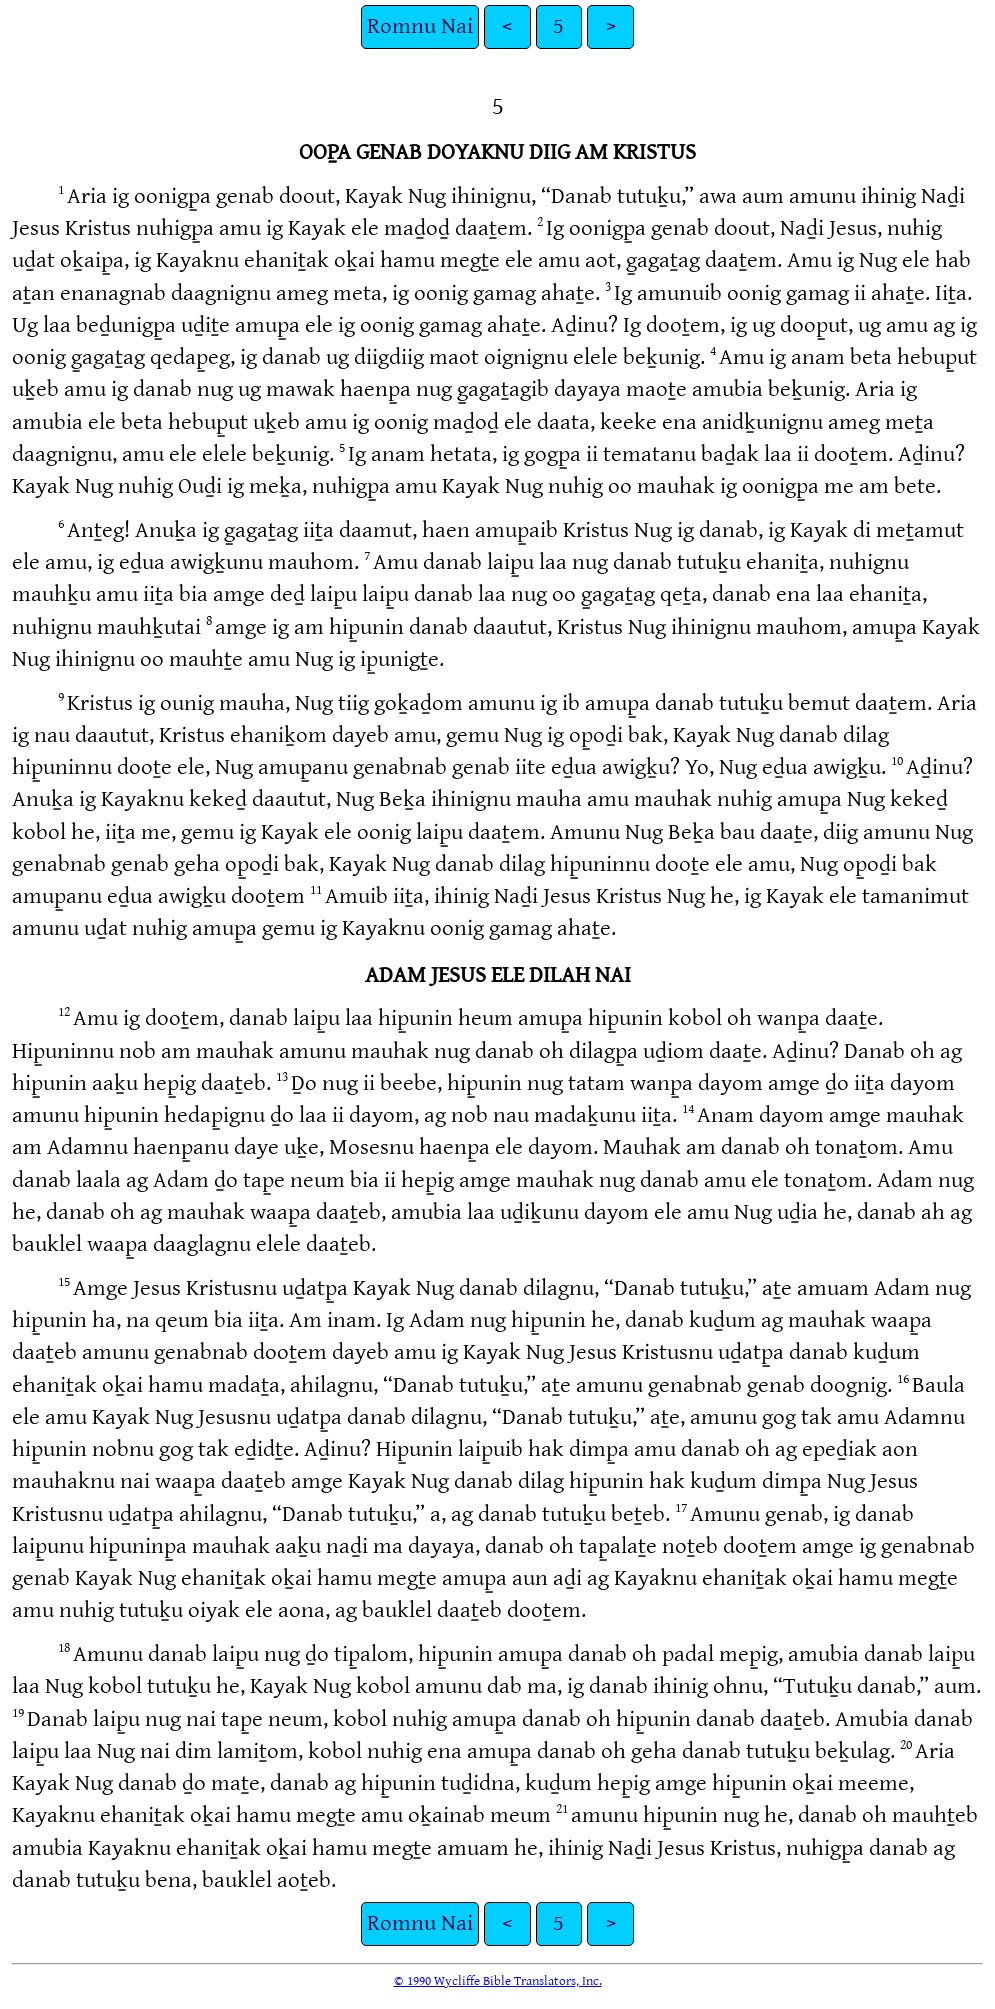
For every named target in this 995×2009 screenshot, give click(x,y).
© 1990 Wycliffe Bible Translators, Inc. (498, 1981)
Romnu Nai (420, 26)
